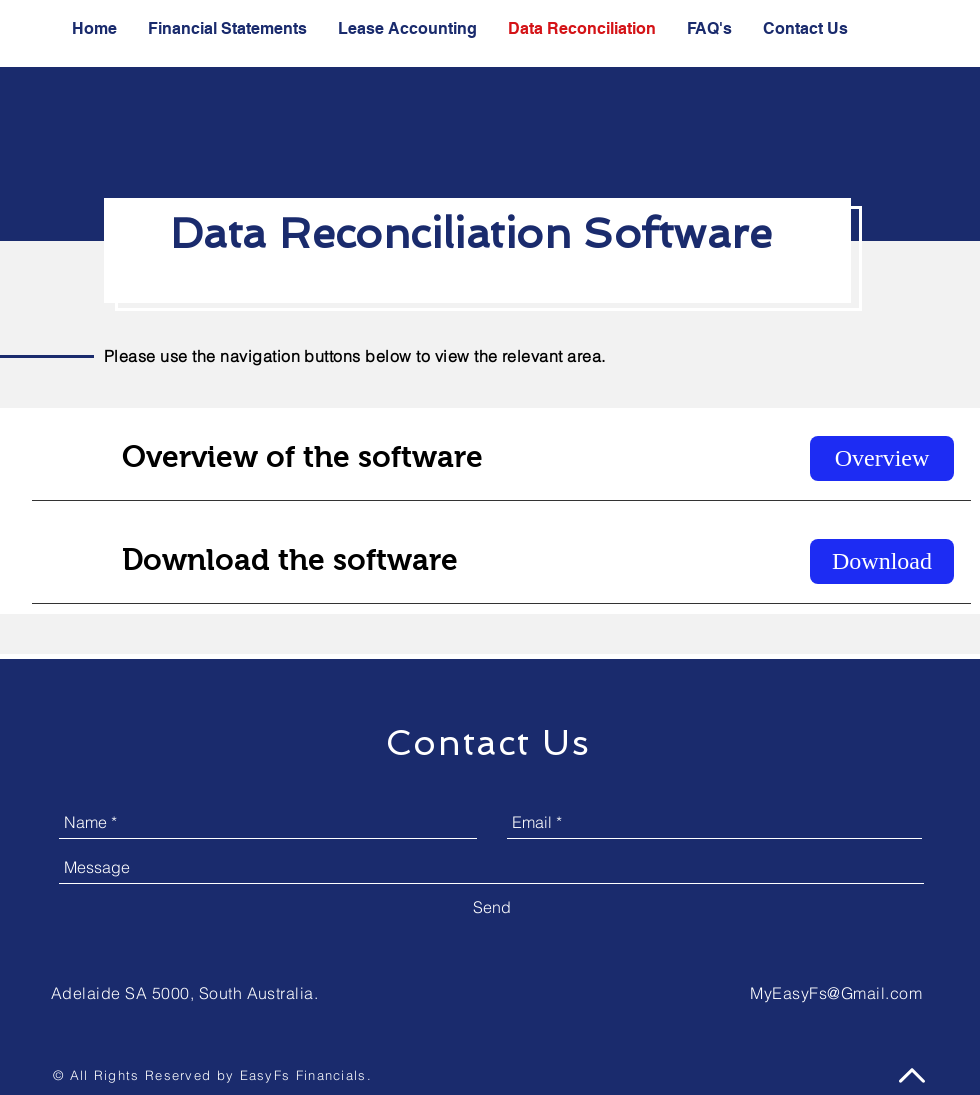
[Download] (882, 561)
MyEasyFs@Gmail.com (836, 993)
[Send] (492, 907)
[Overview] (882, 458)
